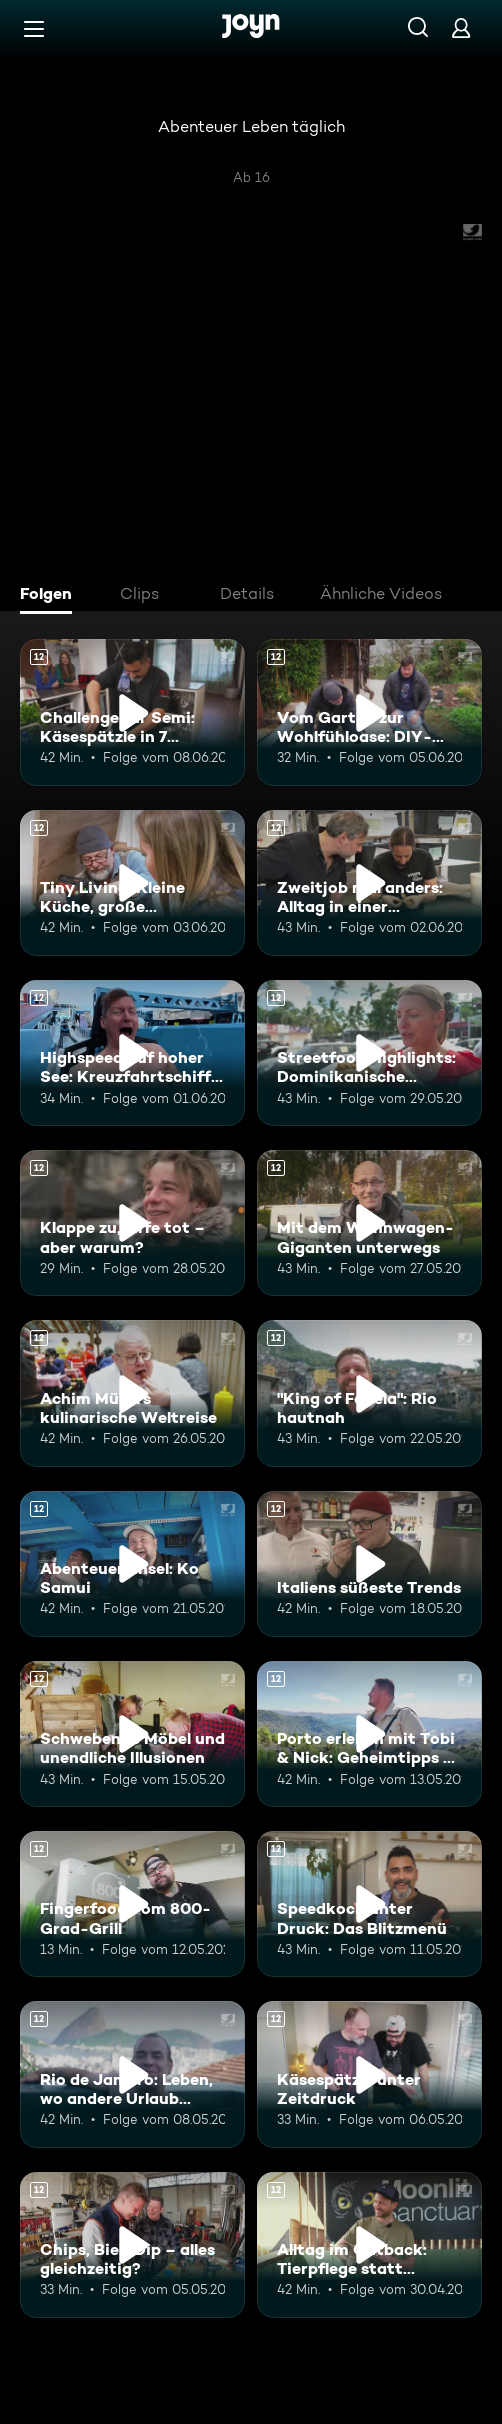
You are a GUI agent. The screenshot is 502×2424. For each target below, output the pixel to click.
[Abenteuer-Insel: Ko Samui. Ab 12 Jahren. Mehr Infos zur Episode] (132, 1564)
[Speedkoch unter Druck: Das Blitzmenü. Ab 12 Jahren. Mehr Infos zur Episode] (369, 1904)
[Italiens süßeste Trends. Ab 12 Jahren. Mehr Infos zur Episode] (369, 1564)
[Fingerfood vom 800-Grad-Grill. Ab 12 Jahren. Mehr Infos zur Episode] (132, 1904)
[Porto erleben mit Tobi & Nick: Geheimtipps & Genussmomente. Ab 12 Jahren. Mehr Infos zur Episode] (369, 1734)
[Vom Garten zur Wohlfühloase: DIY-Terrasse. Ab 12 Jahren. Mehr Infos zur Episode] (369, 712)
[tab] (51, 596)
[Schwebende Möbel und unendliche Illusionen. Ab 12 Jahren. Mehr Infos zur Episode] (132, 1734)
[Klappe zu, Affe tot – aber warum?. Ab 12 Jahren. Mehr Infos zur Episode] (132, 1223)
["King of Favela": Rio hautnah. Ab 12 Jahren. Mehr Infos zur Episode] (369, 1393)
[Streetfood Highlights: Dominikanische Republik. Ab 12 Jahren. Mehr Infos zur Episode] (369, 1053)
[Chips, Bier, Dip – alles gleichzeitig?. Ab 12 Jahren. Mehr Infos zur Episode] (132, 2245)
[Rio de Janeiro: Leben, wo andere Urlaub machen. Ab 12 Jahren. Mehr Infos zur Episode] (132, 2074)
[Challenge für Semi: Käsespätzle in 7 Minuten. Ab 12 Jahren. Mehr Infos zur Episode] (132, 712)
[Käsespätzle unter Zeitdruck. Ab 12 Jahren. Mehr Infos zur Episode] (369, 2074)
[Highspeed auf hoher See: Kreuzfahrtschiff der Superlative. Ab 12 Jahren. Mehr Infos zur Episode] (132, 1053)
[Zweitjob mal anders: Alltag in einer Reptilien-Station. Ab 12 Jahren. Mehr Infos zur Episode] (369, 883)
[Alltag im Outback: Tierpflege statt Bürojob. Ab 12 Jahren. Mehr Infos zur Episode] (369, 2245)
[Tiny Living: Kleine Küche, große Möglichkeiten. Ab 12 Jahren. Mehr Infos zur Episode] (132, 883)
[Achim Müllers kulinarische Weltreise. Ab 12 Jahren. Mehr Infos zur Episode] (132, 1393)
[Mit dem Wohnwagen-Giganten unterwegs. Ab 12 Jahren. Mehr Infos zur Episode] (369, 1223)
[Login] (461, 27)
